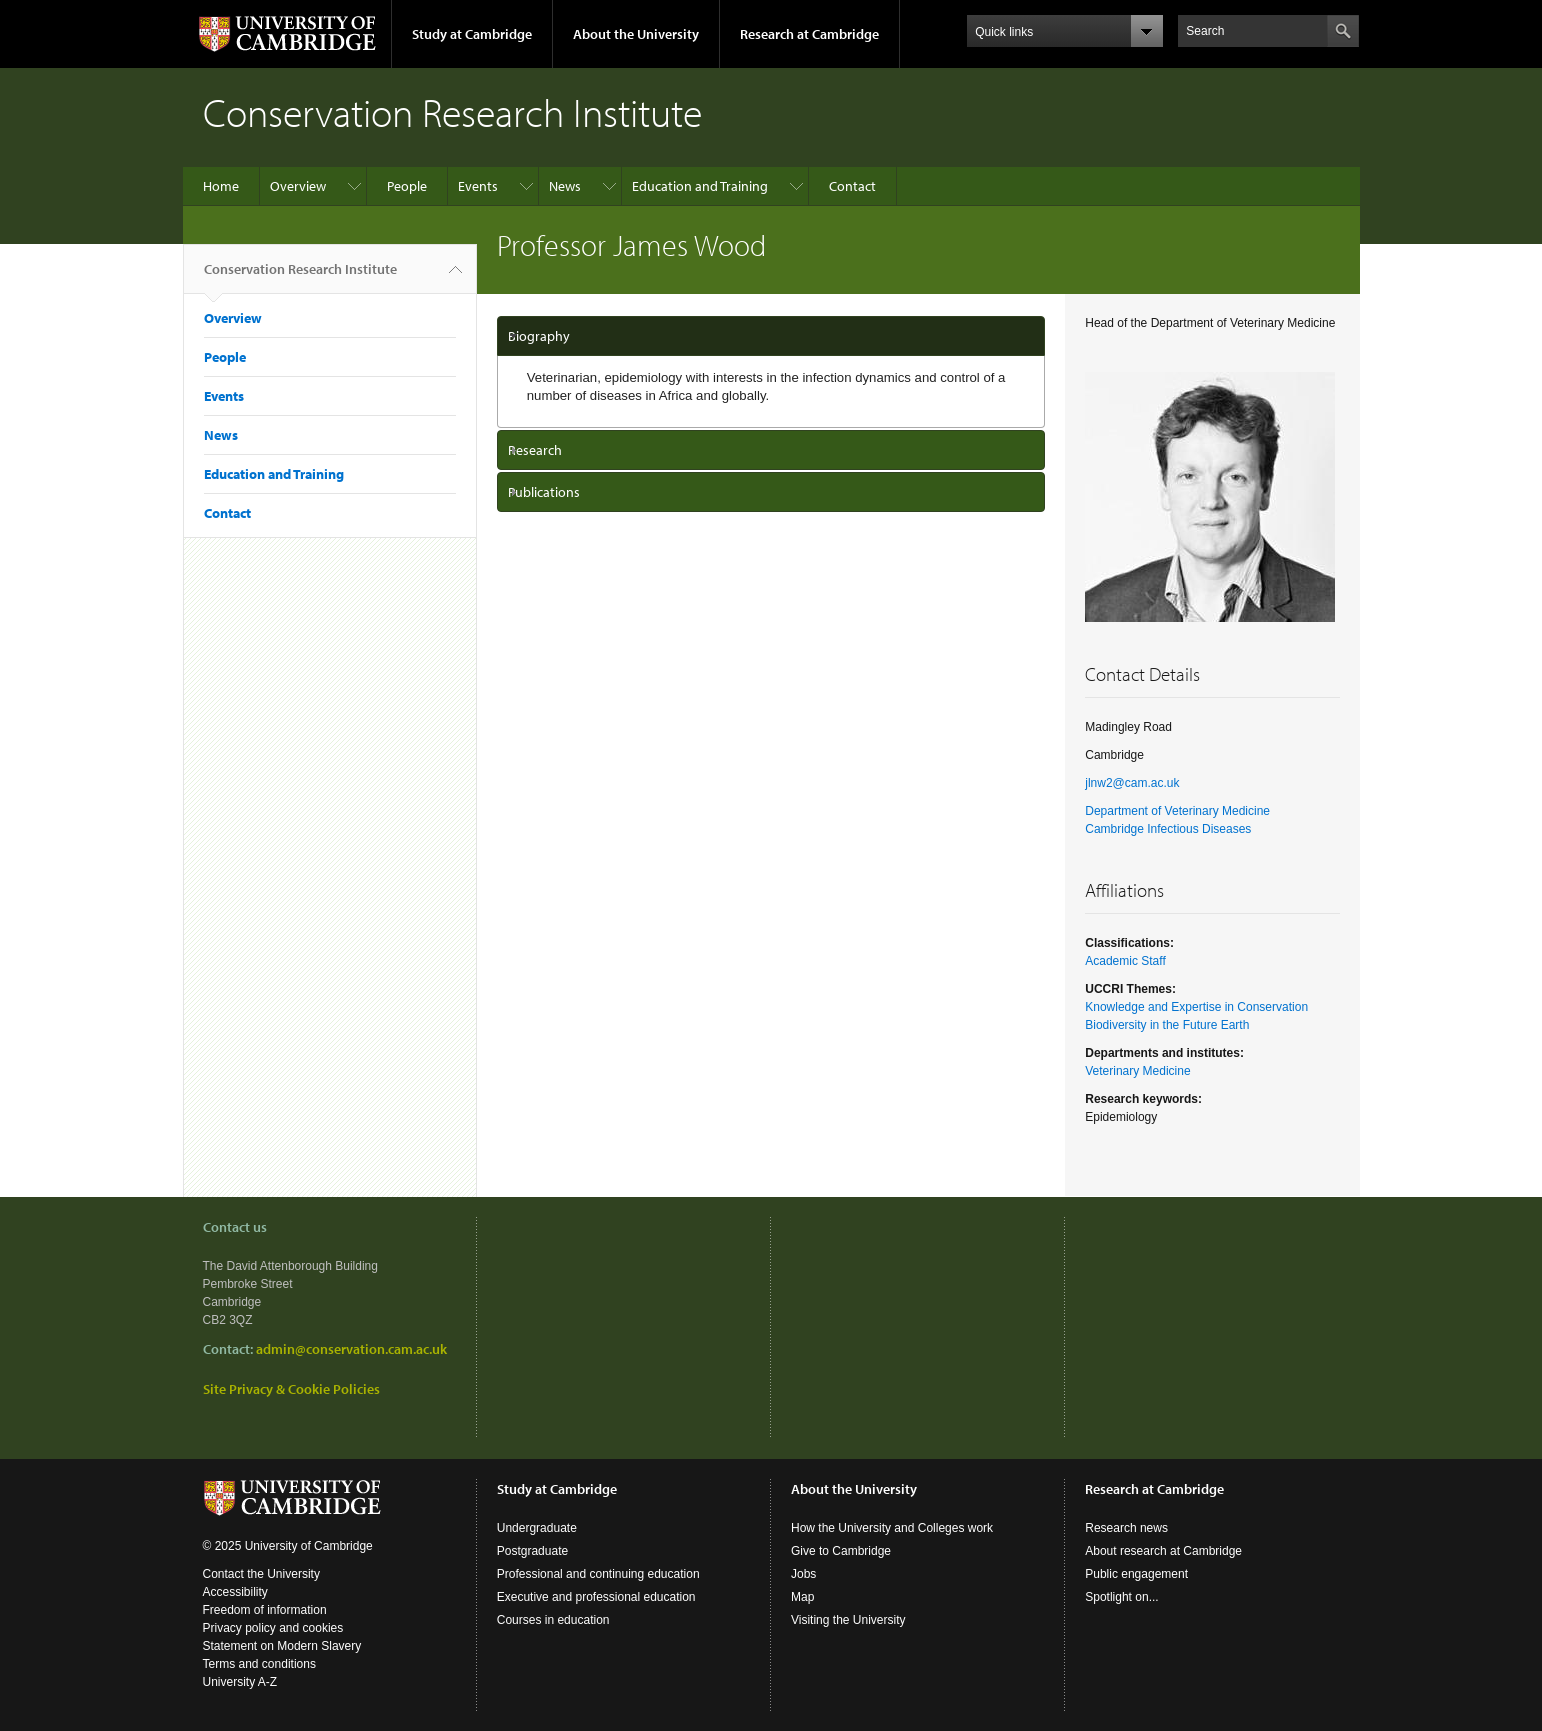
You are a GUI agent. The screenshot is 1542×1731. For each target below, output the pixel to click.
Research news (1126, 1528)
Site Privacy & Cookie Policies (291, 1389)
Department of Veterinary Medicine (1177, 811)
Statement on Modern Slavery (282, 1646)
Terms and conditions (259, 1664)
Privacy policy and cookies (273, 1628)
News (565, 186)
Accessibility (235, 1592)
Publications (544, 492)
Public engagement (1136, 1574)
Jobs (803, 1574)
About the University (636, 34)
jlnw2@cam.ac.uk (1132, 783)
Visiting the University (848, 1620)
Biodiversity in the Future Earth (1167, 1025)
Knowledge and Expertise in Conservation (1196, 1007)
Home (221, 186)
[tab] (771, 336)
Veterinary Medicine (1137, 1071)
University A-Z (240, 1682)
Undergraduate (537, 1528)
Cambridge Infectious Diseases (1168, 829)
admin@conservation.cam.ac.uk (351, 1349)
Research (535, 450)
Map (802, 1597)
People (407, 186)
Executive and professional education (596, 1597)
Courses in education (553, 1620)
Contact (852, 186)
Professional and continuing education (598, 1574)
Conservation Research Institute (300, 277)
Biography (539, 336)
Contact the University (261, 1574)
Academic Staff (1125, 961)
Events (478, 186)
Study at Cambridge (472, 34)
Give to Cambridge (841, 1551)
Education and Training (700, 186)
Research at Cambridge (809, 34)
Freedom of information (265, 1610)
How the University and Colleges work (892, 1528)
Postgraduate (532, 1551)
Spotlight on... (1121, 1597)
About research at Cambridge (1163, 1551)
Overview (298, 186)
